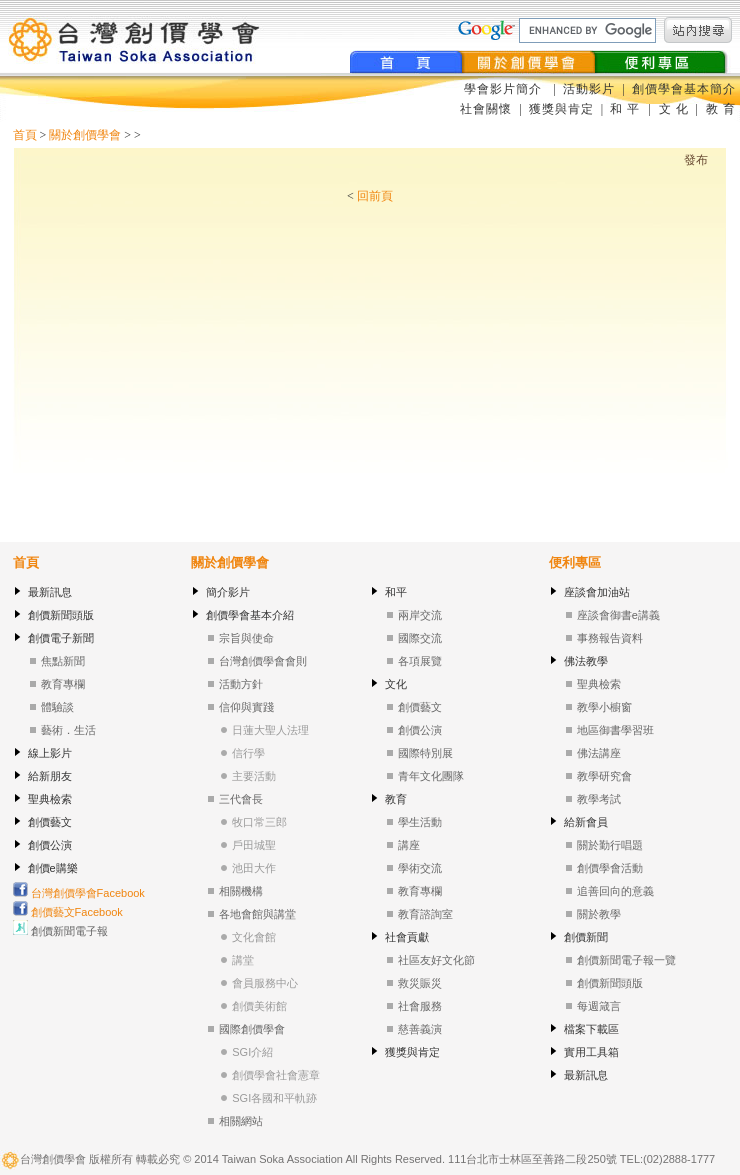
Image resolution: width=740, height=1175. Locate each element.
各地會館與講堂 (257, 914)
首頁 (25, 135)
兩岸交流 (420, 615)
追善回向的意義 (615, 891)
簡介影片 (228, 592)
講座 (409, 845)
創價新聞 (586, 937)
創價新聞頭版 (61, 615)
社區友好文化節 (436, 960)
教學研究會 (604, 776)
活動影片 (591, 89)
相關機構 (241, 891)
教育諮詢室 (425, 914)
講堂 (243, 960)
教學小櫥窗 (604, 707)
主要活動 (254, 776)
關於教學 (599, 914)
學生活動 (420, 822)
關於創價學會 (85, 135)
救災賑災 (420, 983)
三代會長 (241, 799)
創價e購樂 (53, 868)
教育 (396, 799)
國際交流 (420, 638)
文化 (396, 684)
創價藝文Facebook (68, 912)
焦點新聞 (63, 661)
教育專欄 (63, 684)
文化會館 (254, 937)
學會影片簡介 (505, 89)
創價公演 (50, 845)
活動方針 (241, 684)
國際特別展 (425, 753)
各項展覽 (420, 661)
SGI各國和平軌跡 (274, 1098)
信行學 (248, 753)
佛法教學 (586, 661)
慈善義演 (420, 1029)
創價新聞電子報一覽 (626, 960)
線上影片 (50, 753)
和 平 (627, 109)
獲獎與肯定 (561, 109)
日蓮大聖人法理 (270, 730)
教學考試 (599, 799)
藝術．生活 (68, 730)
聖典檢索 (50, 799)
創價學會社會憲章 (276, 1075)
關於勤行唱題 (610, 845)
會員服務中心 (265, 983)
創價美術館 (259, 1006)
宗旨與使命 (246, 638)
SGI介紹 (252, 1052)
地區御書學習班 (615, 730)
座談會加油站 (597, 592)
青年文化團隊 (431, 776)
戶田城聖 (254, 845)
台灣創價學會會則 (263, 661)
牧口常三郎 (259, 822)
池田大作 (254, 868)
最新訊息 (50, 592)
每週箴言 (599, 1006)
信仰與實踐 (246, 707)
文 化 (672, 109)
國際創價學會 (252, 1029)
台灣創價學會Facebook (79, 893)
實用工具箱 (591, 1052)
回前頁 (375, 196)
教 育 (719, 109)
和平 (396, 592)
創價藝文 (50, 822)
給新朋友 (50, 776)
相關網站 (241, 1121)
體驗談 (57, 707)
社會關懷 (486, 109)
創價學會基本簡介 (684, 89)
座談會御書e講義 (618, 615)
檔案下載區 (591, 1029)
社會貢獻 (407, 937)
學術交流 (420, 868)
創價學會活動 (610, 868)
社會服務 (420, 1006)
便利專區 (575, 562)
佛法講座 (599, 753)
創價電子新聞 (61, 638)
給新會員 (586, 822)
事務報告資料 (610, 638)
